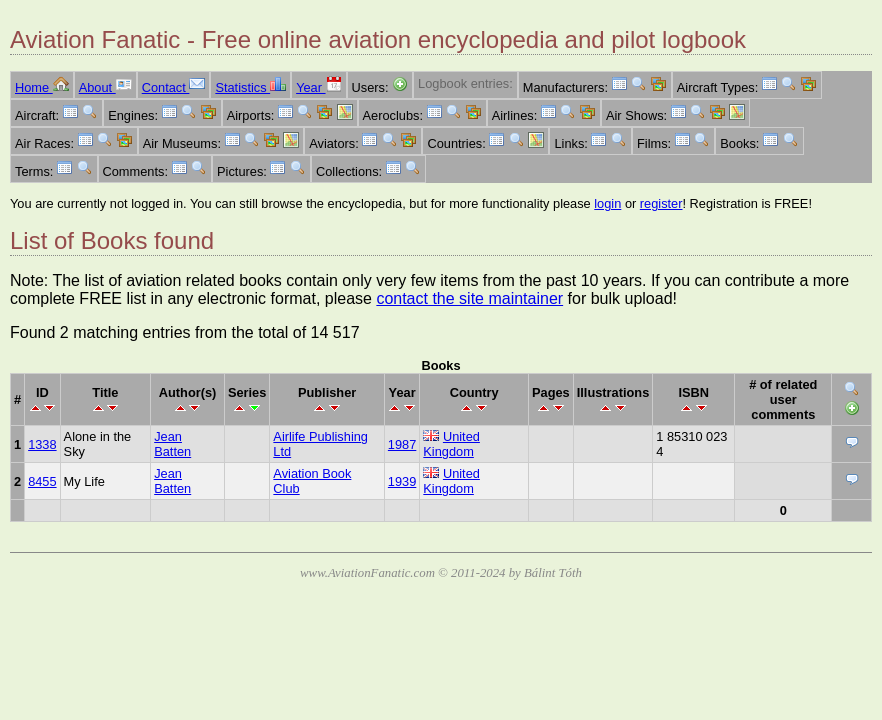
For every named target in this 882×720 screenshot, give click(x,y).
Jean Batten (172, 444)
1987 (402, 444)
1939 (402, 481)
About (105, 87)
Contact (174, 87)
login (607, 203)
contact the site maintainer (469, 298)
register (661, 203)
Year (318, 87)
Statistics (250, 87)
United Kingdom (451, 444)
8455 (42, 481)
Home (42, 87)
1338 (42, 444)
